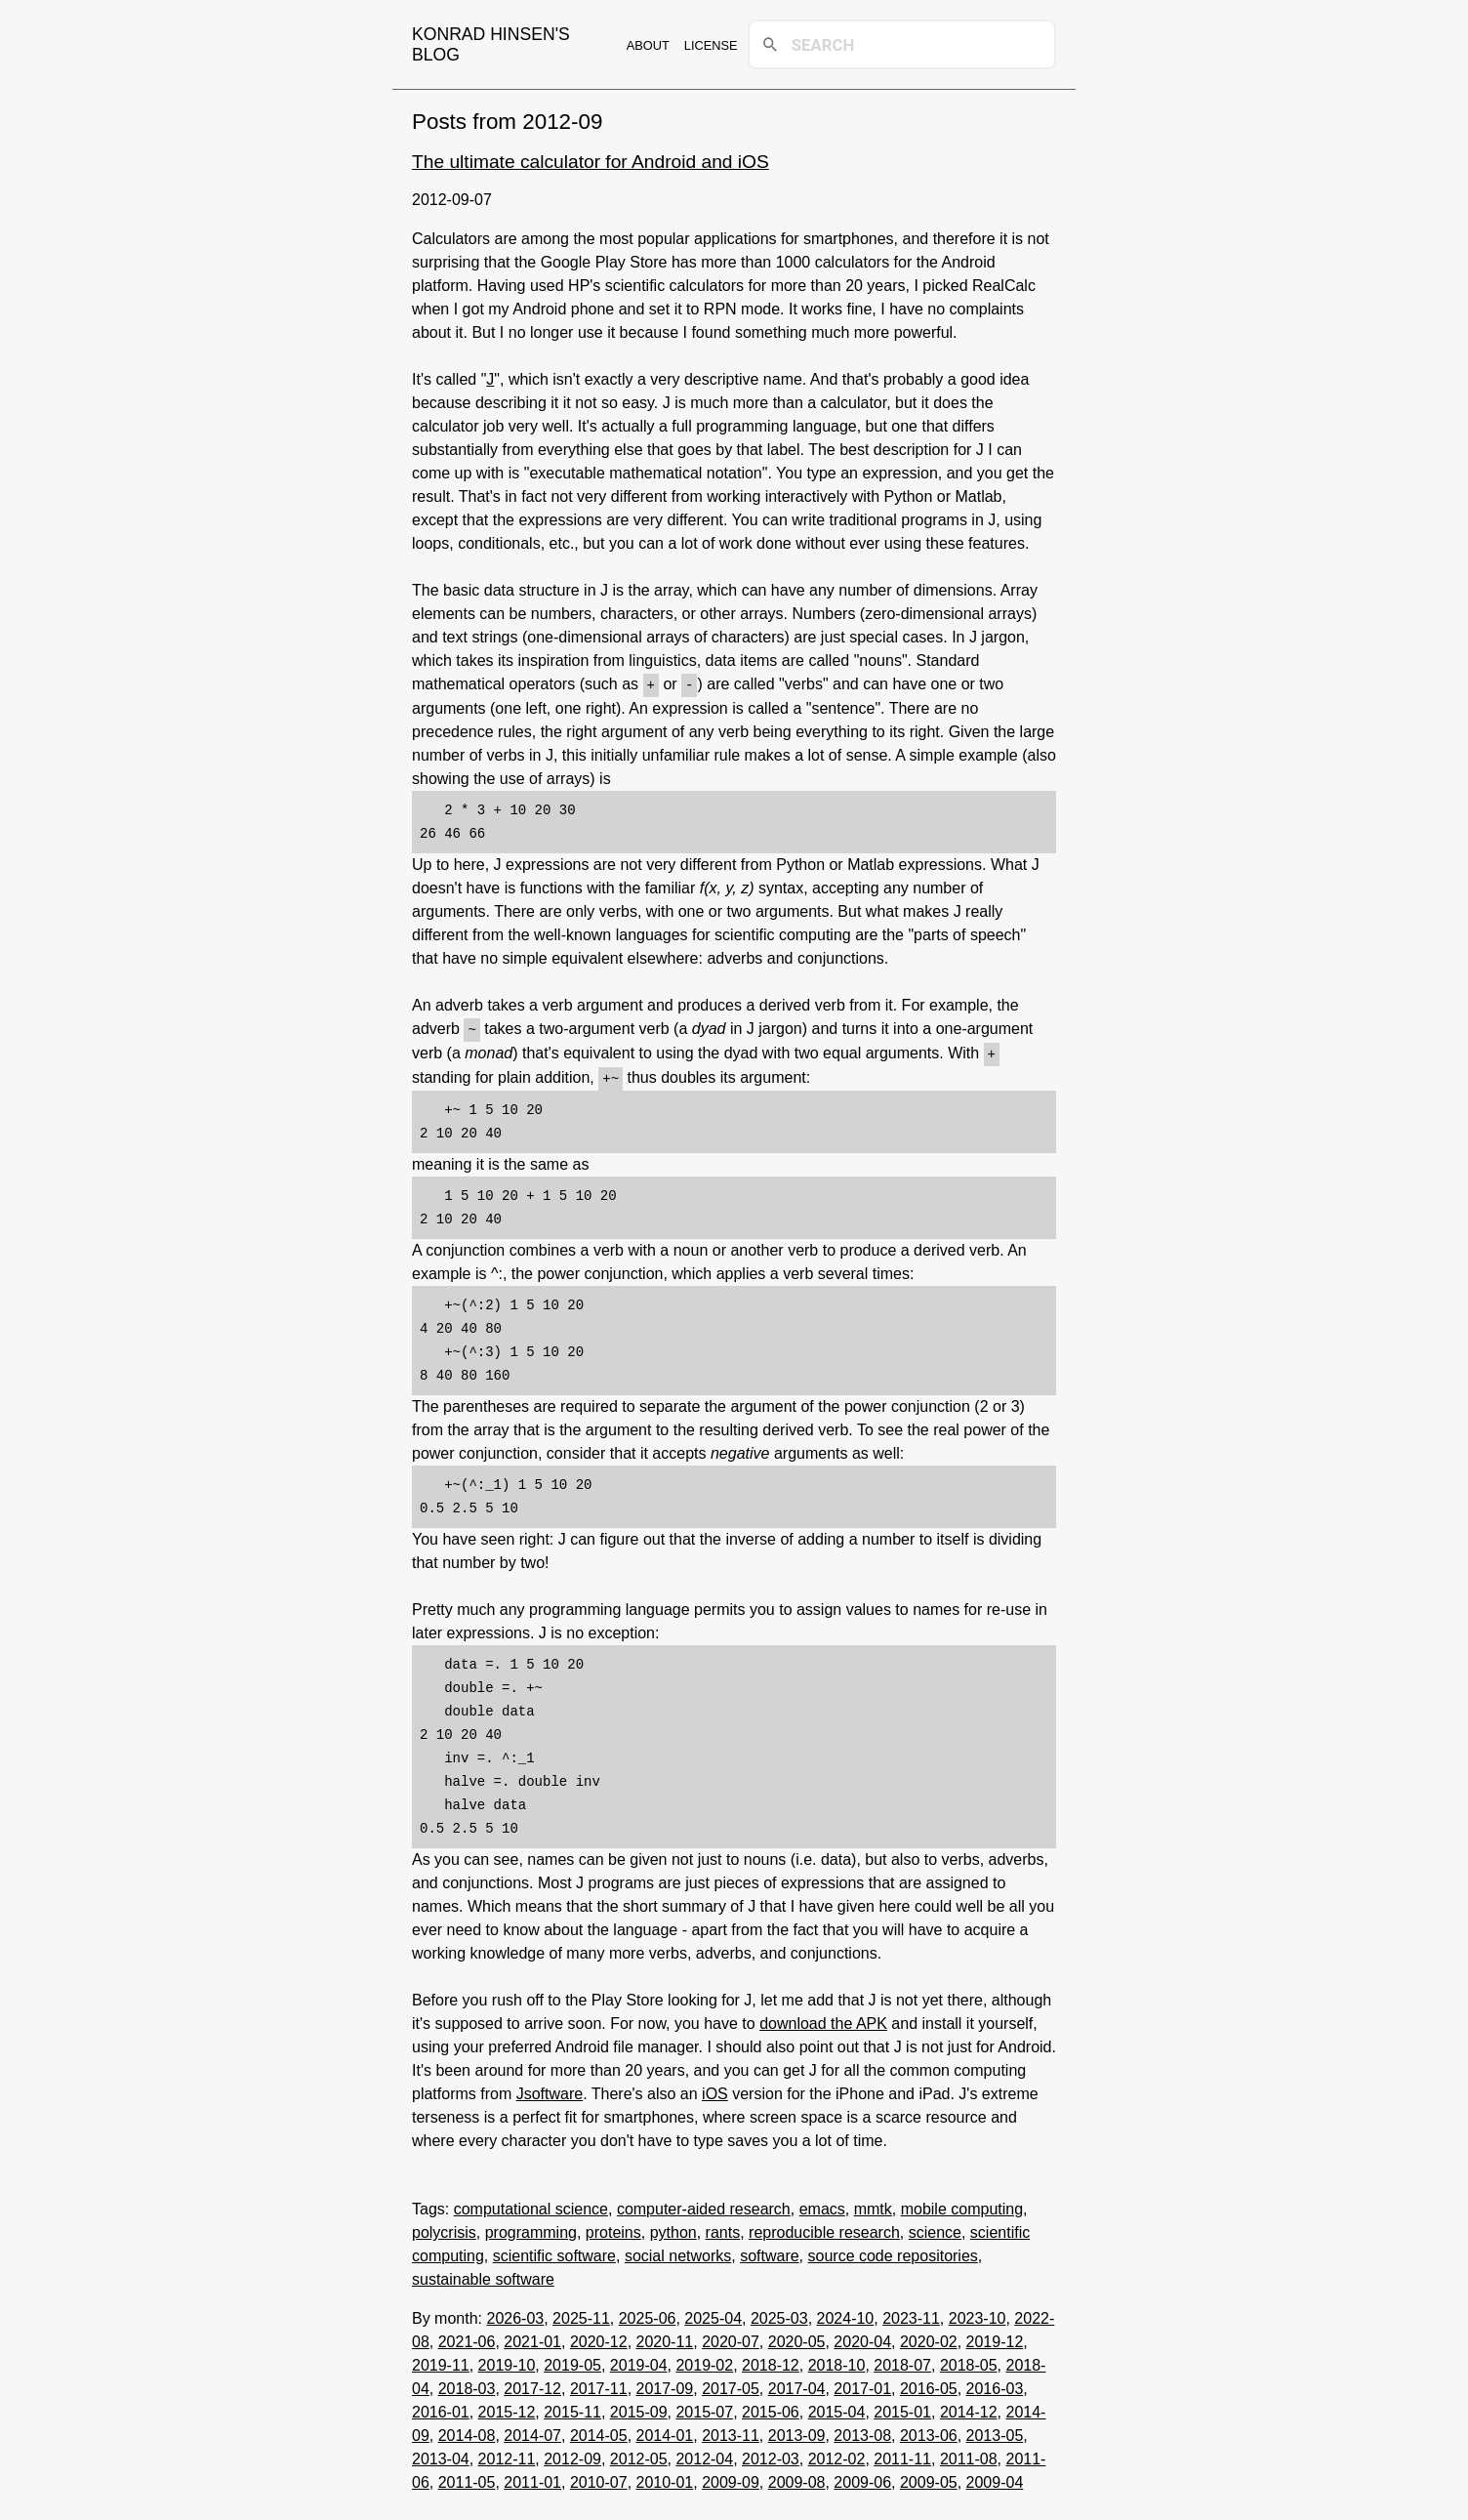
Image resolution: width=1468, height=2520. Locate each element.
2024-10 (846, 2314)
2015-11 (572, 2408)
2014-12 (969, 2408)
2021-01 (532, 2338)
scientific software (554, 2252)
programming (531, 2228)
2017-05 (730, 2384)
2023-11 (911, 2314)
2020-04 (862, 2338)
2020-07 (730, 2338)
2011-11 (902, 2455)
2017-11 (599, 2384)
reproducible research (824, 2228)
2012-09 (572, 2455)
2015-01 (902, 2408)
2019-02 (704, 2361)
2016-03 (995, 2384)
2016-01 (440, 2408)
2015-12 (507, 2408)
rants (723, 2228)
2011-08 (969, 2455)
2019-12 (995, 2338)
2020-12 (599, 2338)
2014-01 (665, 2431)
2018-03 (467, 2384)
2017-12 (532, 2384)
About (648, 45)
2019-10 (507, 2361)
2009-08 (797, 2478)
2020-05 (797, 2338)
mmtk (873, 2205)
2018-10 (837, 2361)
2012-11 (507, 2455)
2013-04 (440, 2455)
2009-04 (995, 2478)
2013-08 (862, 2431)
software (769, 2252)
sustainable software (483, 2275)
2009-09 (730, 2478)
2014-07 (532, 2431)
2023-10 (977, 2314)
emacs (822, 2205)
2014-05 (599, 2431)
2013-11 (730, 2431)
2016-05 (929, 2384)
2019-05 (572, 2361)
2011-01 (532, 2478)
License (711, 45)
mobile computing (962, 2205)
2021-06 (467, 2338)
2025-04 (713, 2314)
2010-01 (665, 2478)
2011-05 (467, 2478)
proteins (613, 2228)
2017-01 (862, 2384)
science (935, 2228)
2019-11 (440, 2361)
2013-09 (797, 2431)
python (673, 2228)
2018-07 (902, 2361)
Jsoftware (549, 2090)
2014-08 (467, 2431)
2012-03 (770, 2455)
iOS (715, 2090)
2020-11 (665, 2338)
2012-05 (639, 2455)
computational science (531, 2205)
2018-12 (770, 2361)
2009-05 (929, 2478)
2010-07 (599, 2478)
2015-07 (704, 2408)
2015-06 (770, 2408)
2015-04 (837, 2408)
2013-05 (995, 2431)
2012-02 (837, 2455)
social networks (678, 2252)
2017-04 (797, 2384)
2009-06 (862, 2478)
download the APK (823, 2019)
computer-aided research (704, 2205)
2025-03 (779, 2314)
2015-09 (639, 2408)
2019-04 (639, 2361)
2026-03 (515, 2314)
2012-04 (704, 2455)
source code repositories (893, 2252)
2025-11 (581, 2314)
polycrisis (444, 2228)
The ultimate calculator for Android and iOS (590, 161)
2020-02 (929, 2338)
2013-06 (929, 2431)
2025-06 (647, 2314)
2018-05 (969, 2361)
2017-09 (665, 2384)
